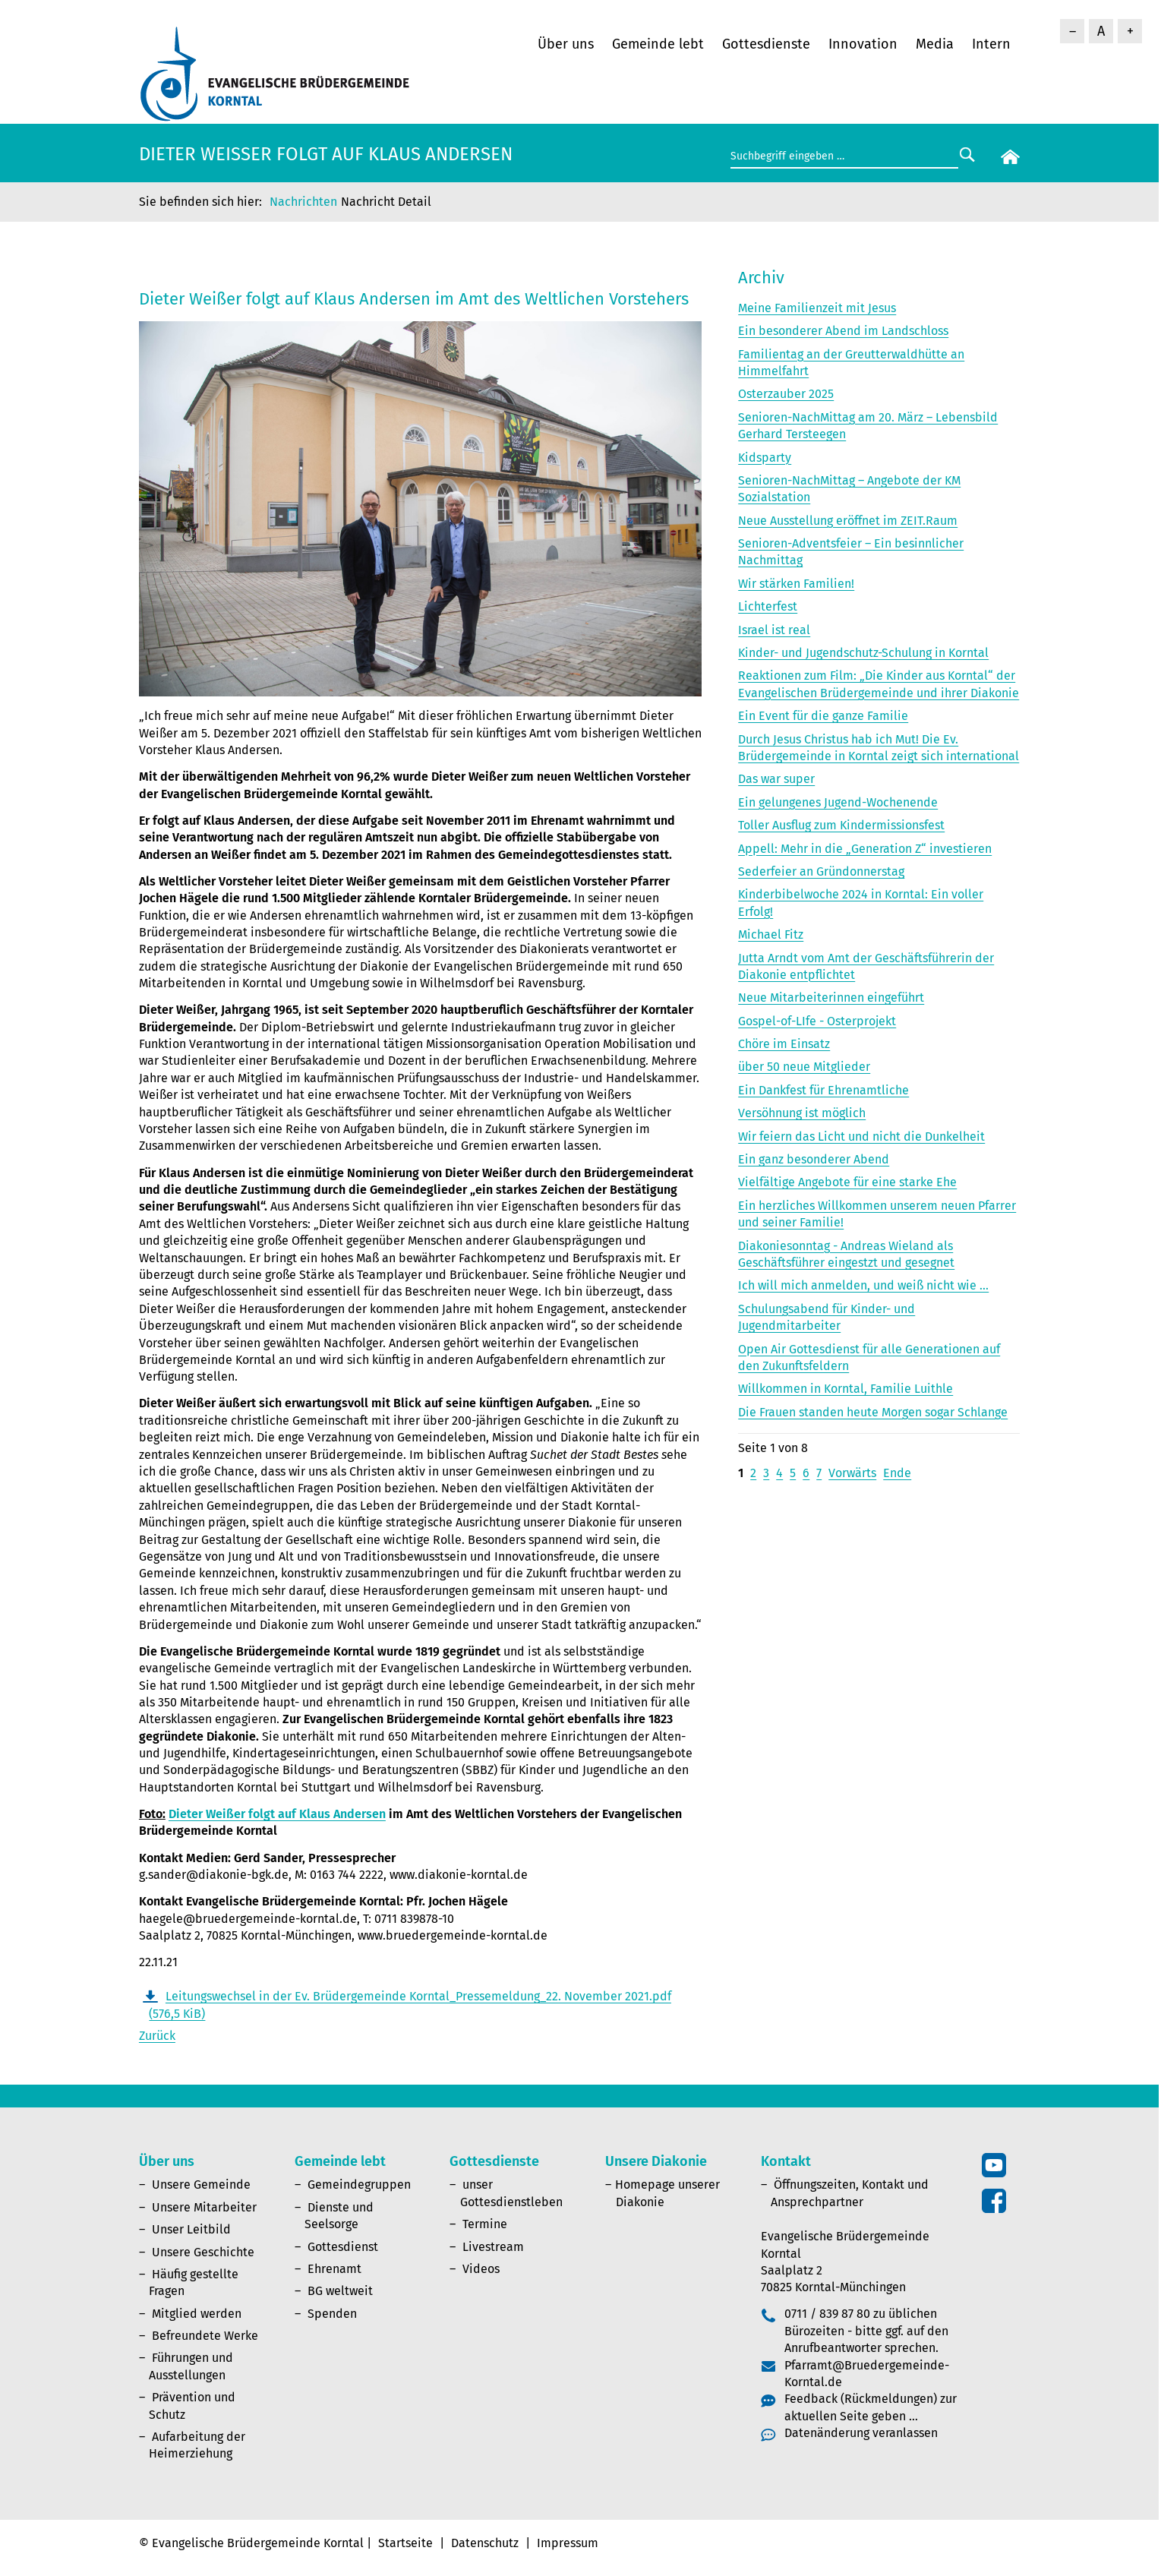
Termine (484, 2224)
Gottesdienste (766, 44)
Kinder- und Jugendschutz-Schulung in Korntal (863, 653)
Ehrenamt (334, 2269)
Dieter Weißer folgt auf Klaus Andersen (277, 1814)
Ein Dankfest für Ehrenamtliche (823, 1090)
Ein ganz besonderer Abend (813, 1159)
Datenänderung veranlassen (861, 2433)
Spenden (332, 2313)
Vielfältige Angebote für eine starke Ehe (847, 1182)
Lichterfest (767, 606)
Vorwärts (852, 1473)
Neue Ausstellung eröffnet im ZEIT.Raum (848, 520)
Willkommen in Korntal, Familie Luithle (845, 1388)
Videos (481, 2269)
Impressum (567, 2543)
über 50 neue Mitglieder (804, 1066)
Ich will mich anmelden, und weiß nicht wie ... (863, 1285)
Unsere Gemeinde (201, 2184)
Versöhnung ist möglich (802, 1113)
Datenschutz (485, 2543)
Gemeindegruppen (359, 2184)
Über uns (566, 44)
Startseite (405, 2543)
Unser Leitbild (191, 2229)
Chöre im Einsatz (784, 1044)
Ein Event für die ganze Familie (823, 716)
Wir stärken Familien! (796, 583)
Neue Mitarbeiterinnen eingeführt (831, 997)
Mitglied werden (196, 2313)
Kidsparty (764, 457)
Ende (897, 1473)
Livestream (493, 2247)
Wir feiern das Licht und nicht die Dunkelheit (861, 1136)
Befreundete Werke (205, 2335)
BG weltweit (340, 2291)
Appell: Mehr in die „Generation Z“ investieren (865, 848)
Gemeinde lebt (658, 44)
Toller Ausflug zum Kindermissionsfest (841, 825)
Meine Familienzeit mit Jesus (817, 308)
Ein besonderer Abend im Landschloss (843, 331)
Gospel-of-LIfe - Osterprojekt (817, 1021)
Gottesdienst (343, 2247)
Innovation (863, 44)
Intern (991, 44)
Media (935, 44)
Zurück (157, 2035)
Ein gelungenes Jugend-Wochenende (838, 802)
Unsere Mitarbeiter (204, 2207)
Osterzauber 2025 (786, 394)
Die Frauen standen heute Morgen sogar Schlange (873, 1412)
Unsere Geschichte (203, 2252)
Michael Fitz (770, 934)
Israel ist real (774, 630)
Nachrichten (303, 201)
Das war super (776, 779)
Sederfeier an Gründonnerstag (821, 871)
